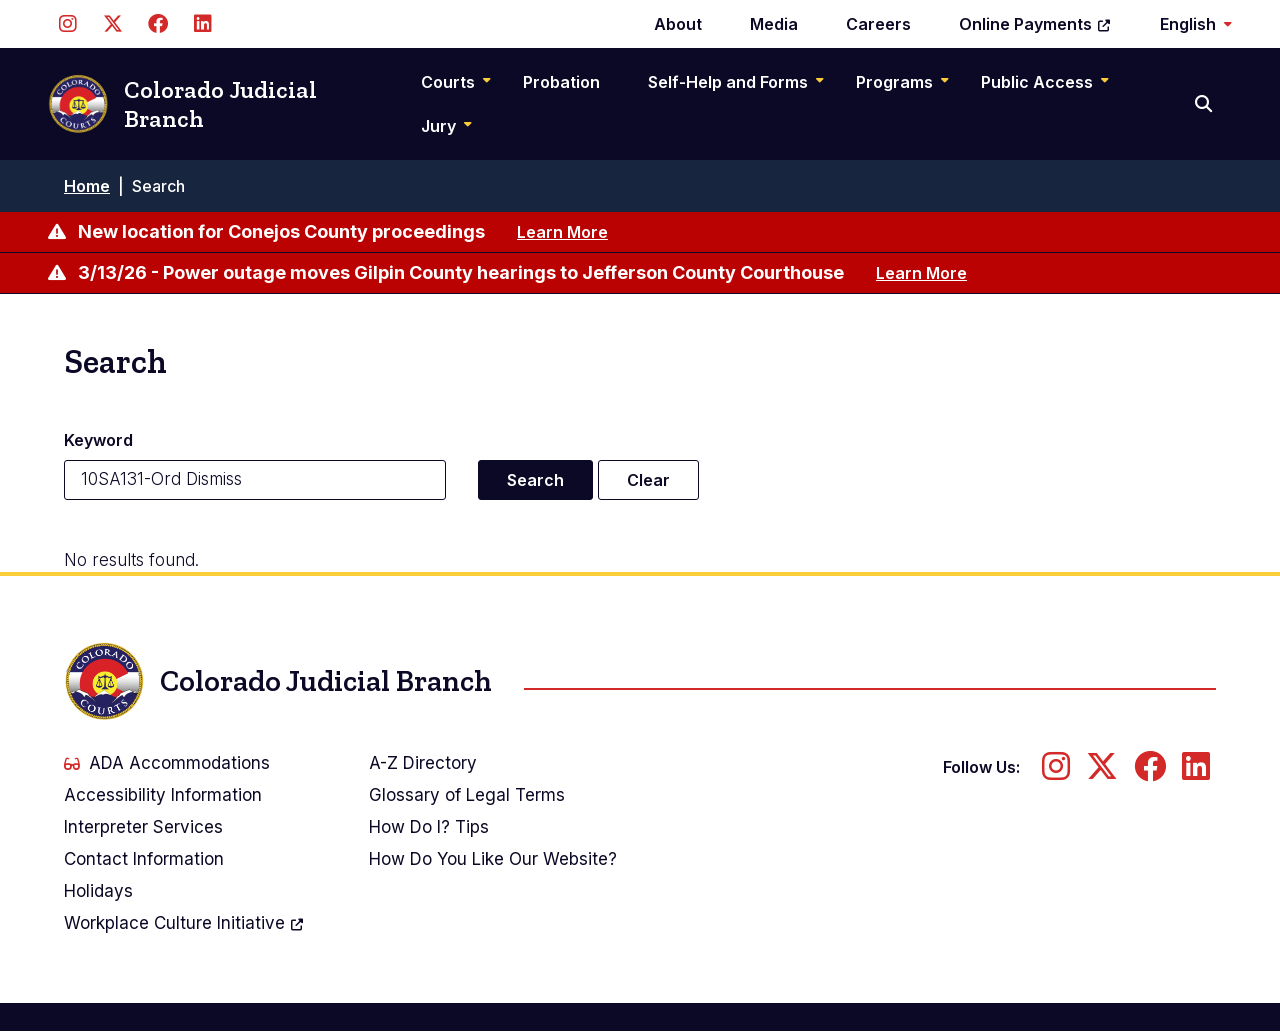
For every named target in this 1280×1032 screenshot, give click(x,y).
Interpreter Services (143, 827)
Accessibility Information (163, 795)
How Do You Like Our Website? (493, 859)
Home (87, 186)
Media (774, 24)
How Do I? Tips (429, 827)
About (678, 24)
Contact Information (144, 859)
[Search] (1205, 104)
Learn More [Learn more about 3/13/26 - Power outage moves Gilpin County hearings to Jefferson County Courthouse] (921, 273)
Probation (561, 82)
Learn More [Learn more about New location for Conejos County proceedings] (562, 232)
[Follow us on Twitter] (112, 24)
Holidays (98, 891)
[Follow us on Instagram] (67, 24)
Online (1035, 24)
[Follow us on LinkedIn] (202, 24)
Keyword (98, 440)
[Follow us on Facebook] (157, 24)
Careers (878, 24)
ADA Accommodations (167, 763)
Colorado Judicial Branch (182, 104)
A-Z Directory (423, 763)
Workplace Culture (184, 923)
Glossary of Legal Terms (467, 795)
